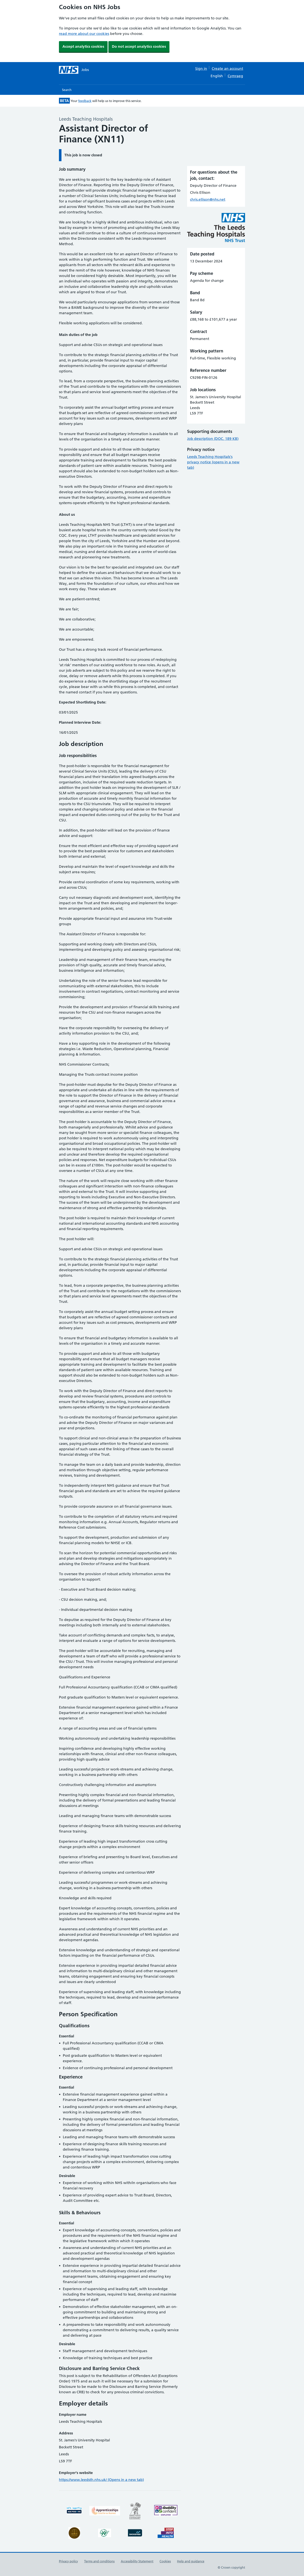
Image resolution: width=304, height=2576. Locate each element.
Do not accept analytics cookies (139, 46)
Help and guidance (190, 2561)
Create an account (227, 68)
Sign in (201, 68)
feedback (85, 101)
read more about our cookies (84, 33)
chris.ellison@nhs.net (207, 199)
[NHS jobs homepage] (74, 70)
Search (67, 90)
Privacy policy (68, 2561)
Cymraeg (235, 76)
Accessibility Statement (137, 2561)
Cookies (165, 2561)
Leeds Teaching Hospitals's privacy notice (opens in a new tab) (213, 462)
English (217, 76)
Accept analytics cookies (83, 46)
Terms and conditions (99, 2561)
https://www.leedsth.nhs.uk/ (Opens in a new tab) (101, 2479)
